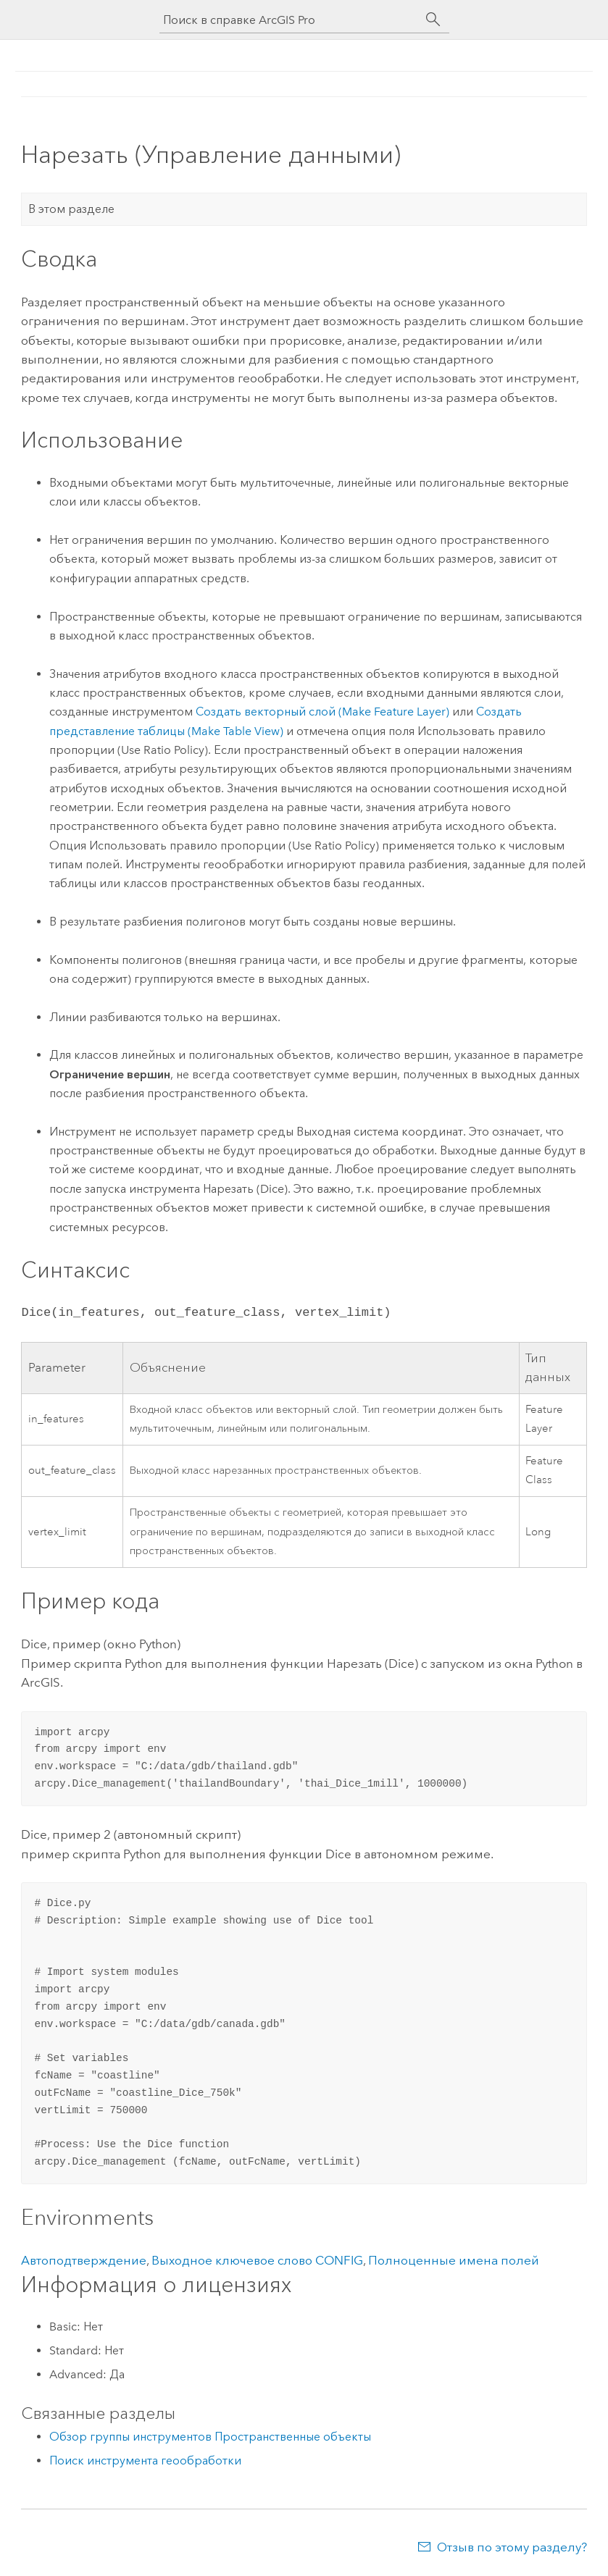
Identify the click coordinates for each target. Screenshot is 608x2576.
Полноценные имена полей (453, 2260)
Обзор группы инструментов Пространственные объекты (210, 2436)
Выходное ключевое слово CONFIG (257, 2260)
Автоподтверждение (83, 2260)
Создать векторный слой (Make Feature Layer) (322, 711)
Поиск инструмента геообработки (145, 2460)
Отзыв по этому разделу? (512, 2547)
